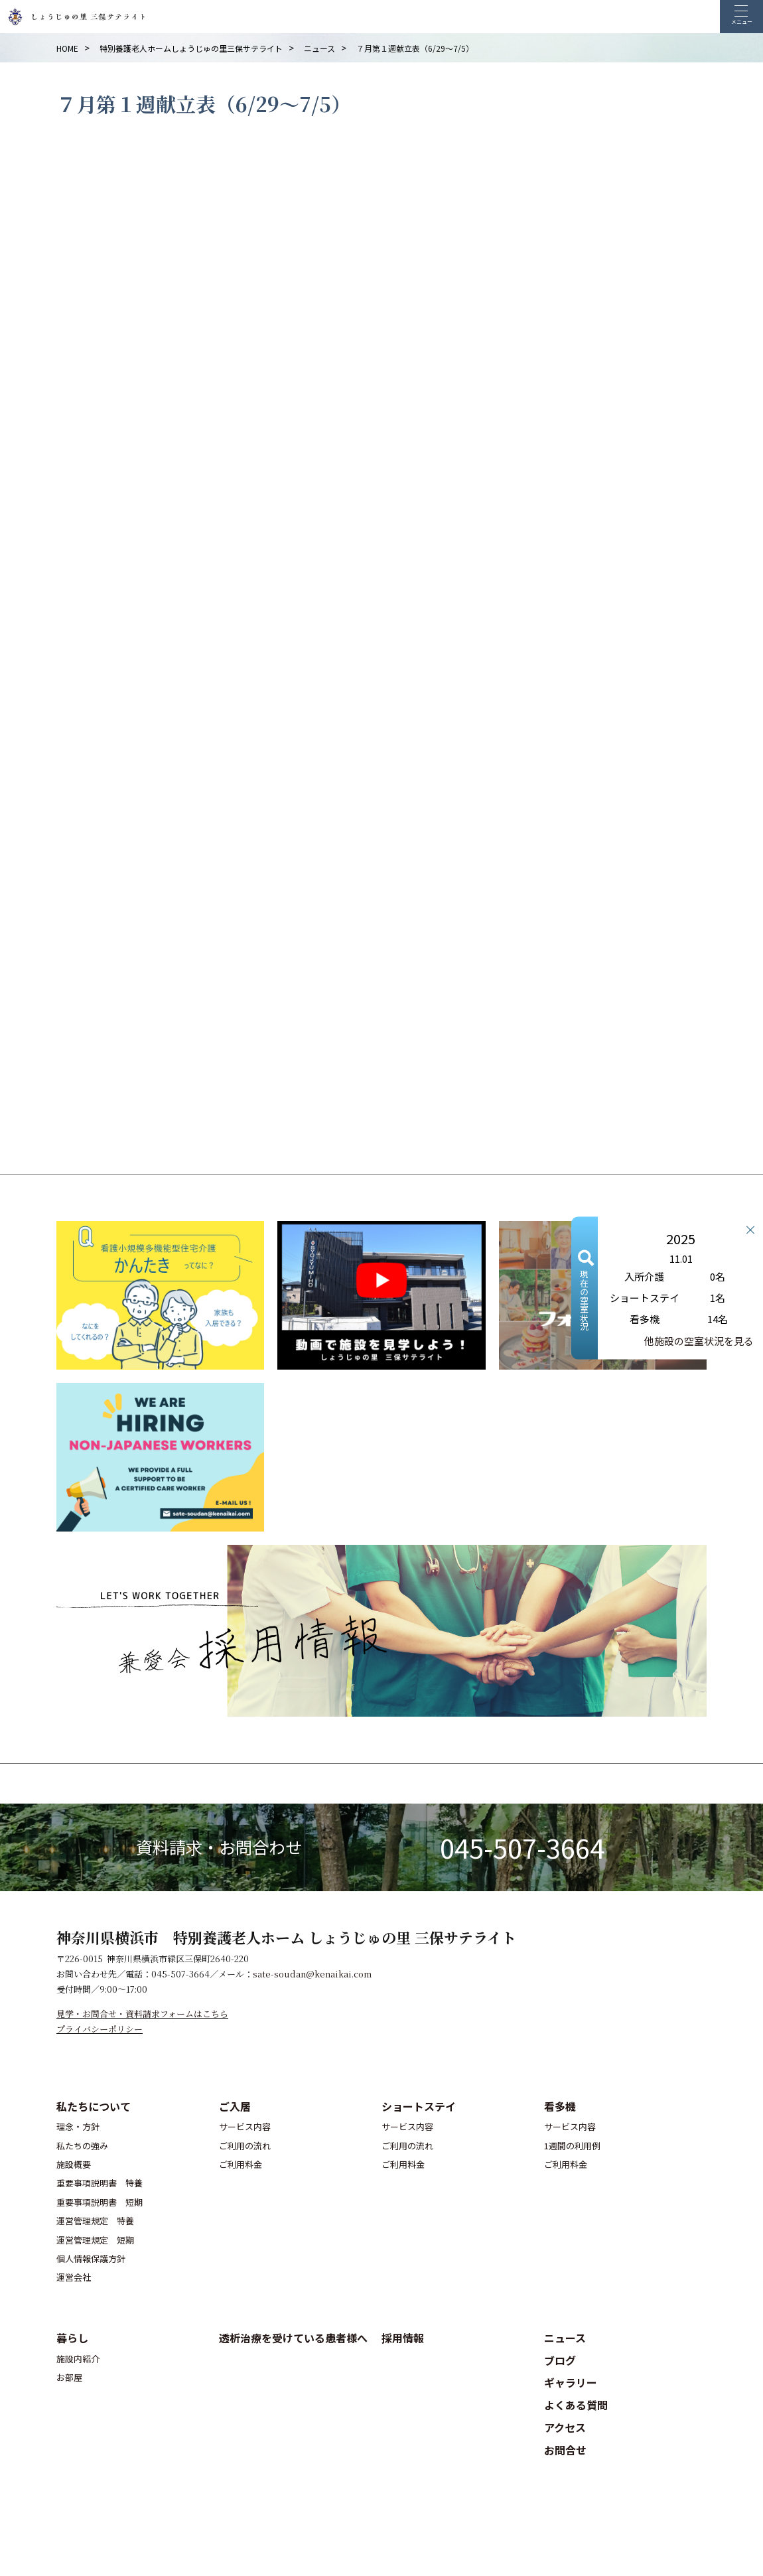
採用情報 (403, 2338)
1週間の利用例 (572, 2145)
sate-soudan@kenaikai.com (312, 1974)
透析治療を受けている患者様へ (293, 2338)
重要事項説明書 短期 (99, 2202)
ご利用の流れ (245, 2145)
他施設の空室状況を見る (699, 1341)
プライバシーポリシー (99, 2029)
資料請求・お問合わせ (219, 1847)
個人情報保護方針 (90, 2258)
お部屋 (69, 2377)
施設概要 (73, 2164)
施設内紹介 (78, 2358)
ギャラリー (570, 2382)
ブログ (560, 2360)
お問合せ (565, 2450)
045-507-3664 (522, 1847)
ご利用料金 (240, 2164)
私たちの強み (82, 2145)
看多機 (560, 2106)
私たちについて (93, 2106)
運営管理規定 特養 (95, 2220)
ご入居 (235, 2106)
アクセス (565, 2427)
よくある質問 (576, 2405)
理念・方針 (78, 2126)
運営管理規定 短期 (95, 2240)
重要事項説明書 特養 (99, 2183)
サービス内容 (245, 2126)
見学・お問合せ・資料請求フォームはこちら (142, 2013)
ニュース (565, 2338)
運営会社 (73, 2277)
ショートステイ (419, 2106)
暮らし (72, 2338)
